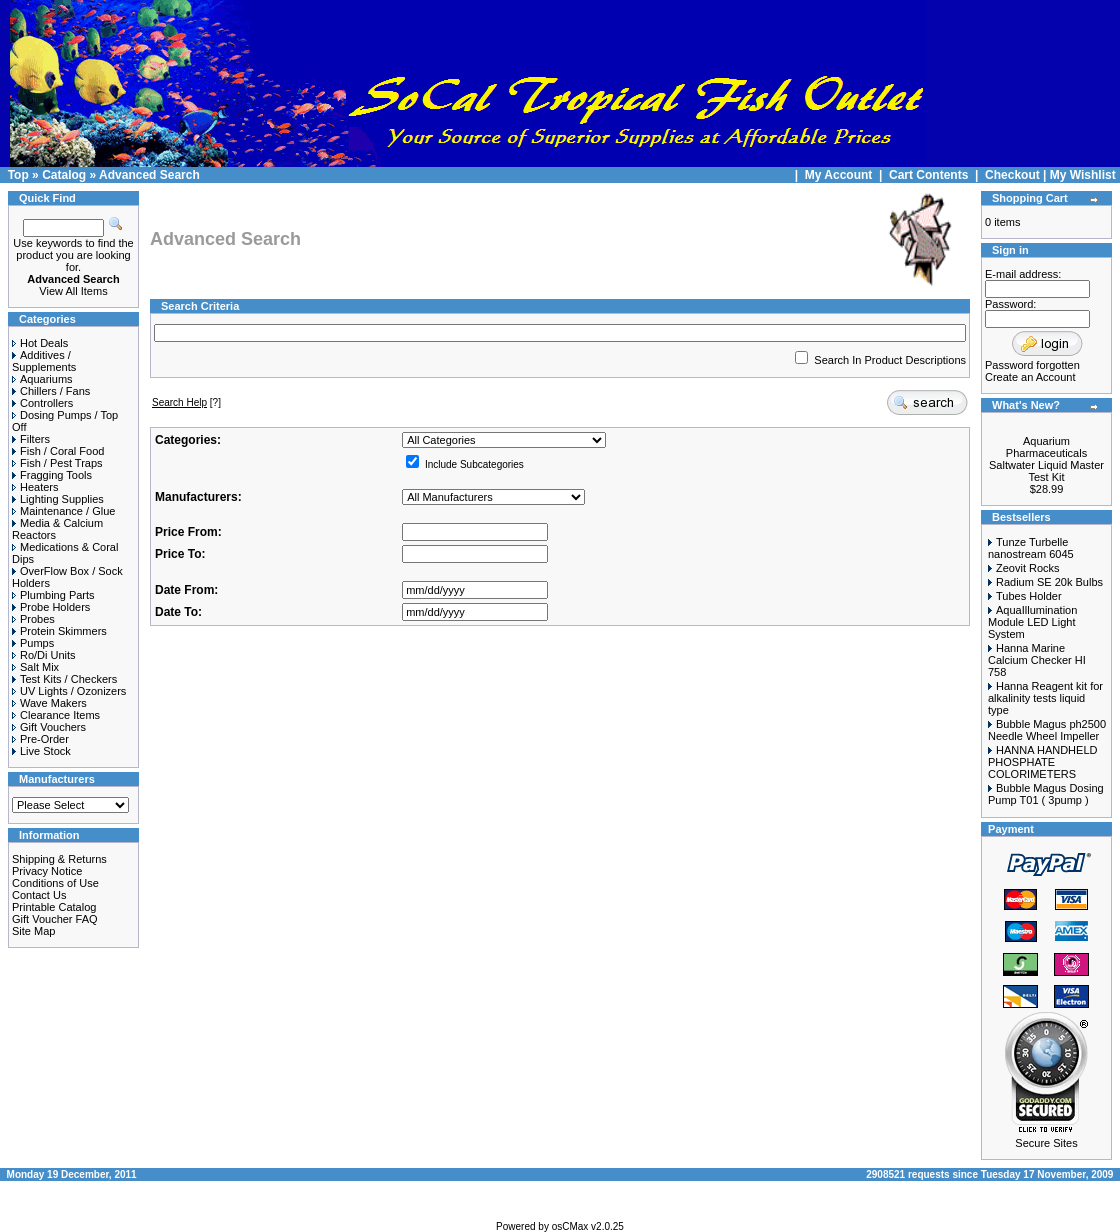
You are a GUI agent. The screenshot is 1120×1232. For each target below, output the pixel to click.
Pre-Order (40, 739)
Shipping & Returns (59, 859)
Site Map (33, 931)
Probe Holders (51, 607)
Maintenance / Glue (63, 511)
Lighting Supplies (58, 499)
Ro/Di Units (44, 655)
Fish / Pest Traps (57, 463)
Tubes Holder (1029, 596)
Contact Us (39, 895)
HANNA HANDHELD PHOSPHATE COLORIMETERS (1042, 762)
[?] (186, 402)
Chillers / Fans (51, 391)
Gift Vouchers (49, 727)
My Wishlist (1083, 175)
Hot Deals (40, 343)
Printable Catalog (54, 907)
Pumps (33, 643)
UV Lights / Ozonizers (69, 691)
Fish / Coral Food (58, 451)
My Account (840, 175)
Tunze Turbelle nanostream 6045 (1031, 548)
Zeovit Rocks (1028, 568)
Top (18, 175)
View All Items (73, 291)
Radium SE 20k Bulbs (1049, 582)
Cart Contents (928, 175)
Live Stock (41, 751)
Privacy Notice (47, 871)
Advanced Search (149, 175)
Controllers (42, 403)
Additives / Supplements (44, 361)
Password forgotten (1032, 365)
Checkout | (1017, 175)
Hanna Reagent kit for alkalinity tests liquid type (1045, 698)
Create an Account (1030, 377)
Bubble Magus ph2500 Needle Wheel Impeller (1047, 730)
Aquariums (42, 379)
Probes (33, 619)
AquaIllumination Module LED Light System (1032, 622)
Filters (31, 439)
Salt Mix (35, 667)
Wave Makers (49, 703)
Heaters (35, 487)
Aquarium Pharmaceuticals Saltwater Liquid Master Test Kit (1046, 459)
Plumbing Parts (53, 595)
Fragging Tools (52, 475)
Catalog (64, 175)
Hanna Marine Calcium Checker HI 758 (1037, 660)
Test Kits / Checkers (64, 679)
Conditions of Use (55, 883)
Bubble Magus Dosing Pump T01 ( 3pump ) (1046, 794)
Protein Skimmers (59, 631)
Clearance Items (56, 715)
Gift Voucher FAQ (55, 919)
